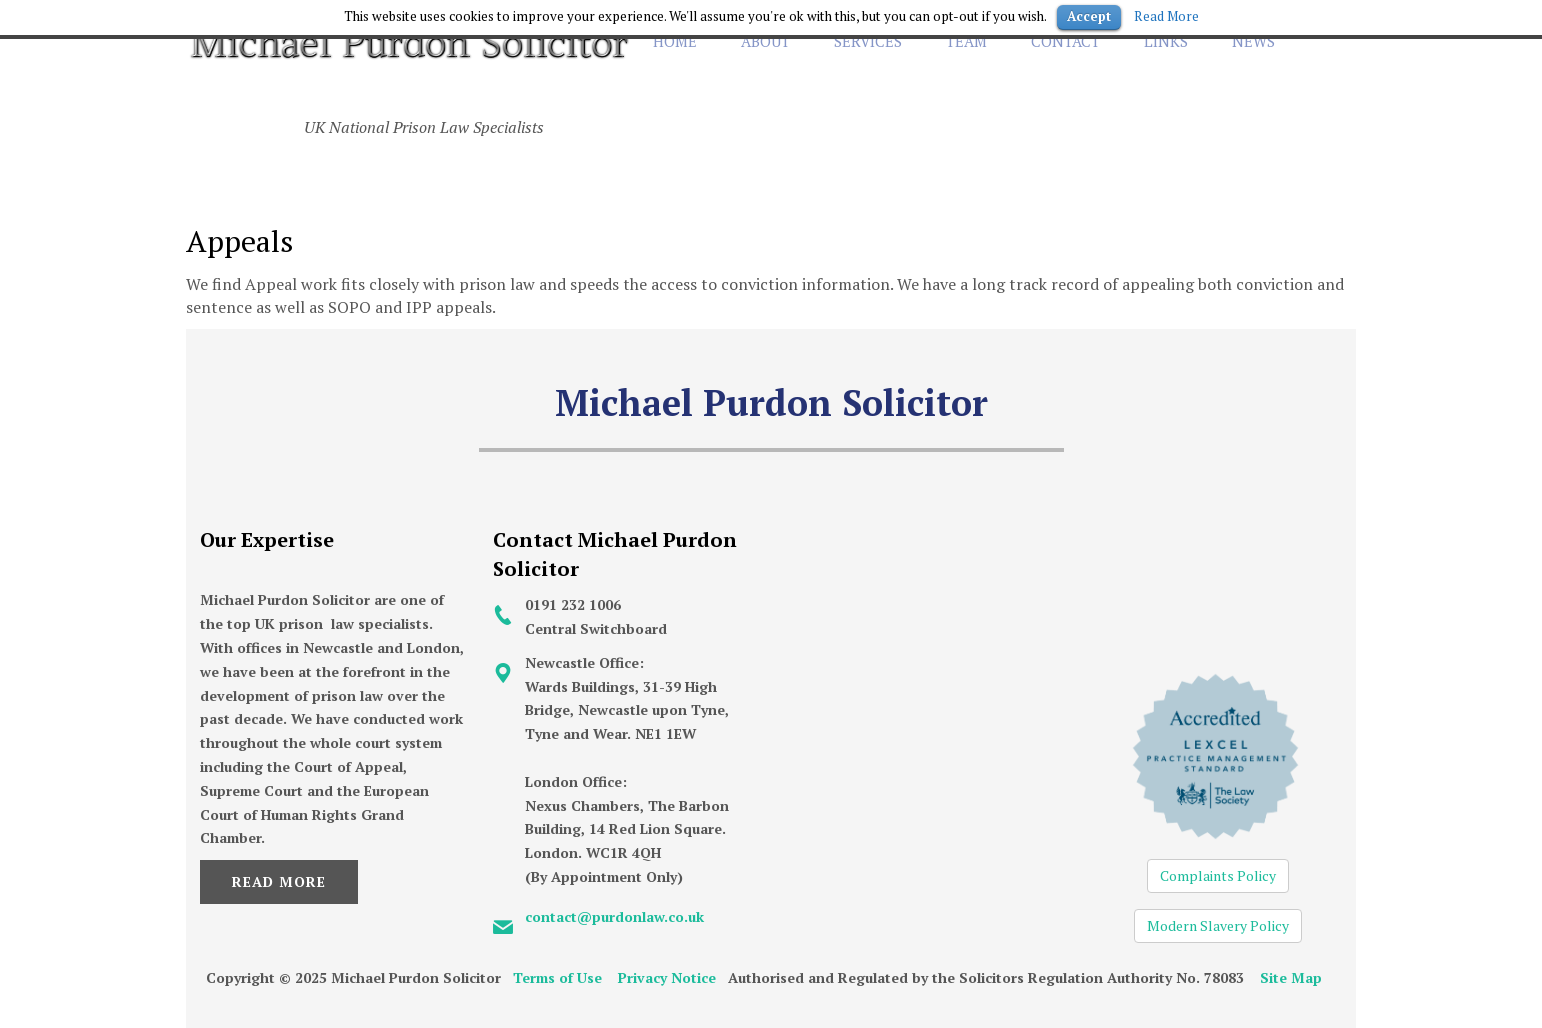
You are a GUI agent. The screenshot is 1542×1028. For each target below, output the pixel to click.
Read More (279, 881)
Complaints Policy (1218, 875)
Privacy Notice (667, 977)
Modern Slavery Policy (1218, 925)
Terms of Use (557, 977)
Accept (1089, 16)
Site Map (1291, 977)
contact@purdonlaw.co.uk (614, 916)
